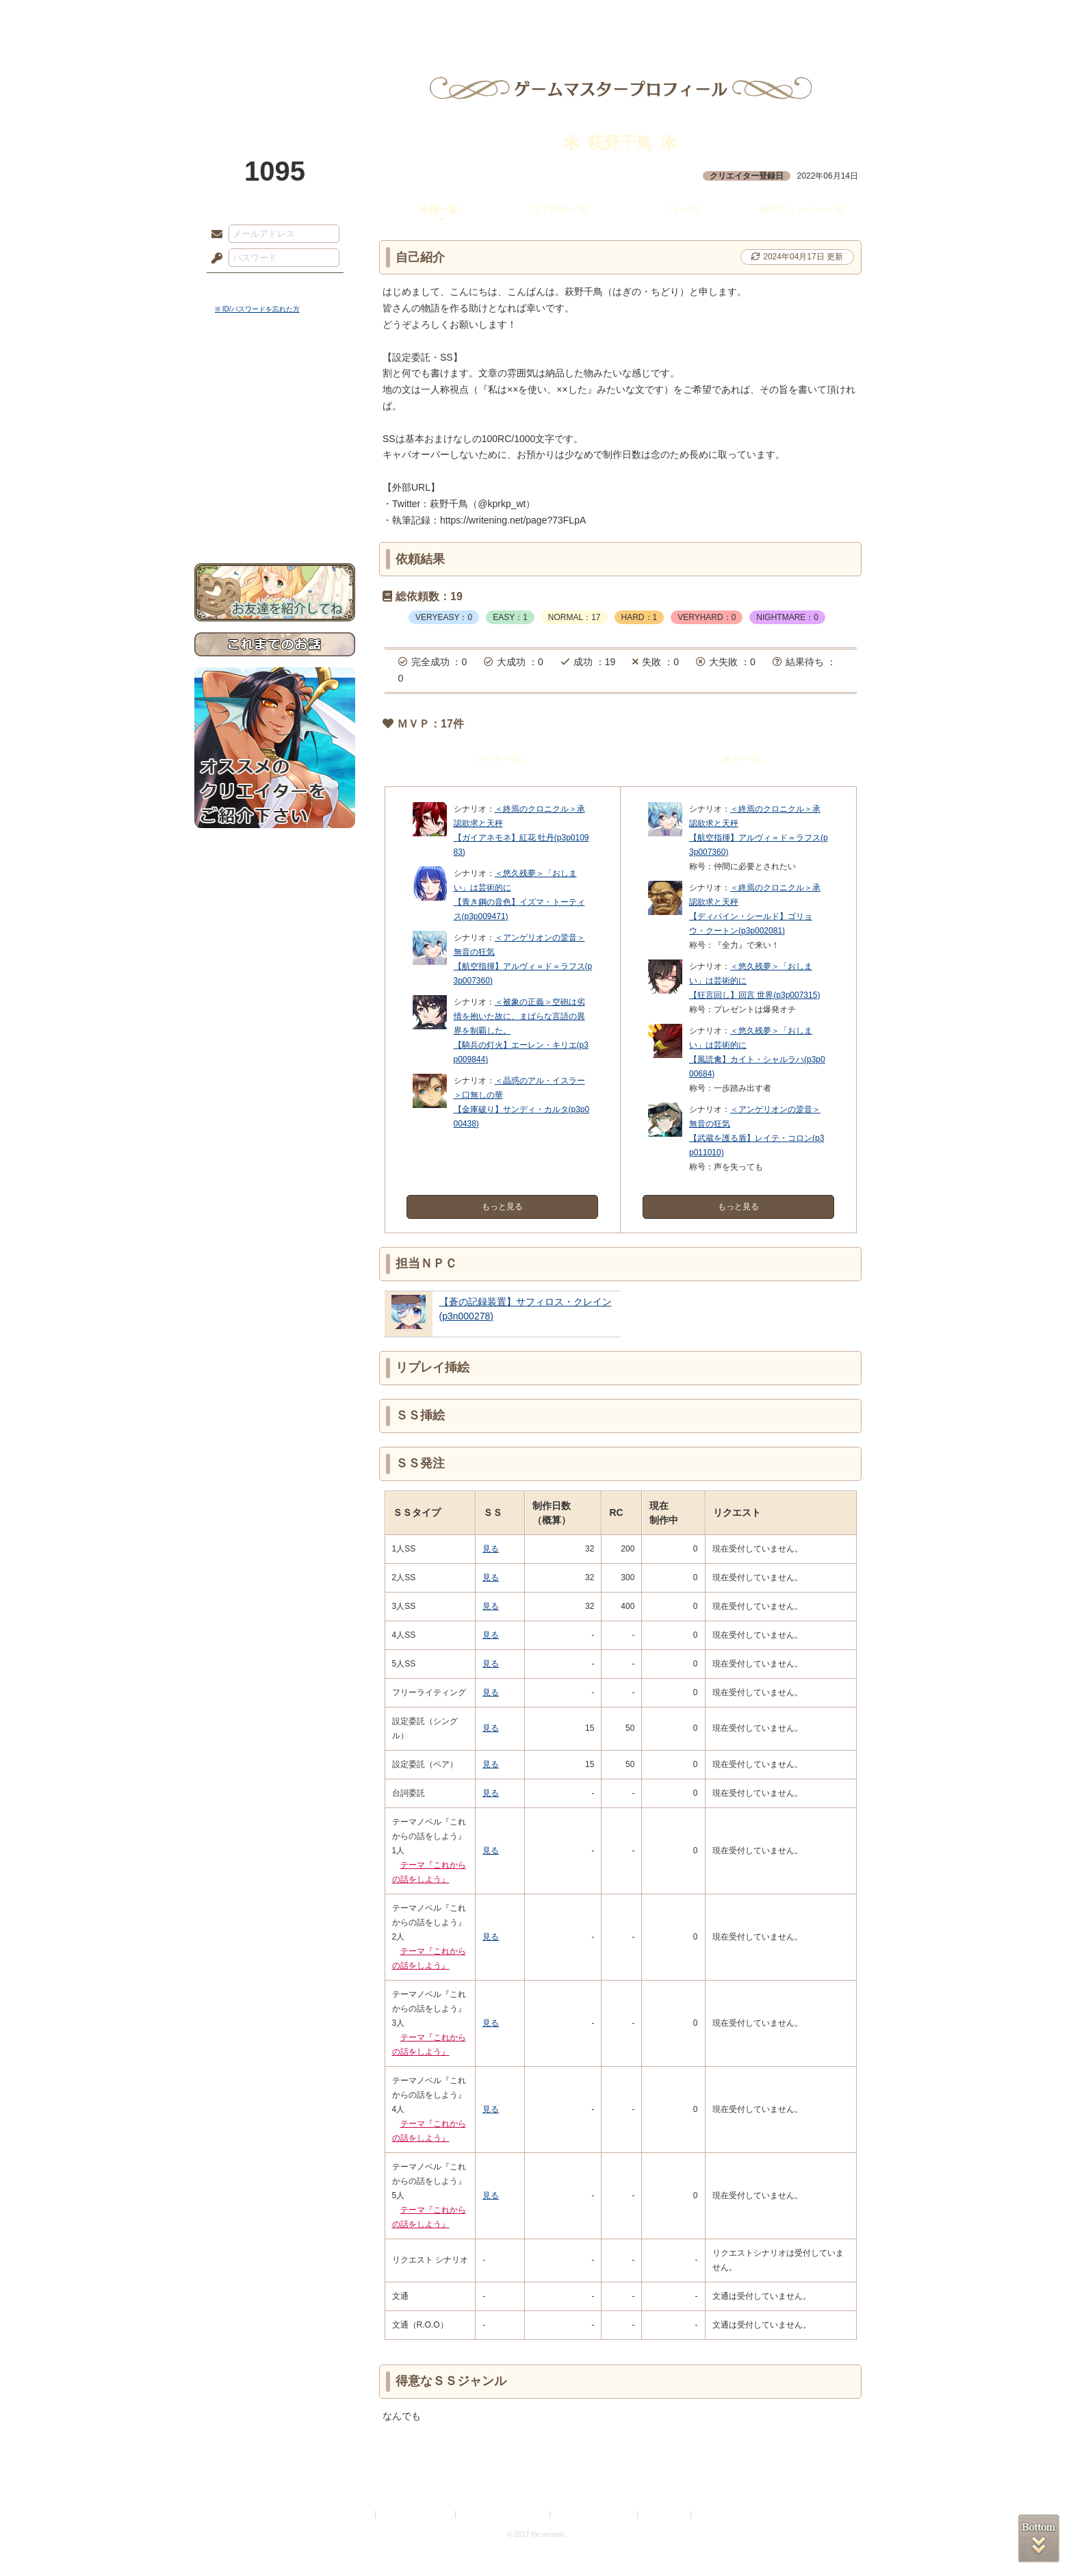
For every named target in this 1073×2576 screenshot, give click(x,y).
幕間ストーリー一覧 (803, 209)
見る (490, 1549)
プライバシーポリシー (416, 2515)
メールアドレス (213, 234)
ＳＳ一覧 (681, 209)
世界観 (274, 373)
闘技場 (829, 17)
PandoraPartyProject (274, 75)
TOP (244, 17)
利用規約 (356, 2515)
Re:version (714, 2515)
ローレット (439, 17)
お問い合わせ (274, 520)
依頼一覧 (438, 209)
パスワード (213, 258)
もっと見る (502, 1206)
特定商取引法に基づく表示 (504, 2515)
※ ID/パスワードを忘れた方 (257, 309)
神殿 (342, 17)
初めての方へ (274, 496)
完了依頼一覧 (560, 209)
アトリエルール (274, 458)
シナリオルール (274, 441)
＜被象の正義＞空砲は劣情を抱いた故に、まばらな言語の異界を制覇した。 (519, 1016)
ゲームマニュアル (274, 421)
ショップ (730, 17)
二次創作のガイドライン (594, 2515)
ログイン (241, 286)
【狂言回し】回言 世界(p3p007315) (754, 995)
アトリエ (536, 17)
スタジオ (633, 17)
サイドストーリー (274, 397)
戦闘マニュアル (274, 476)
